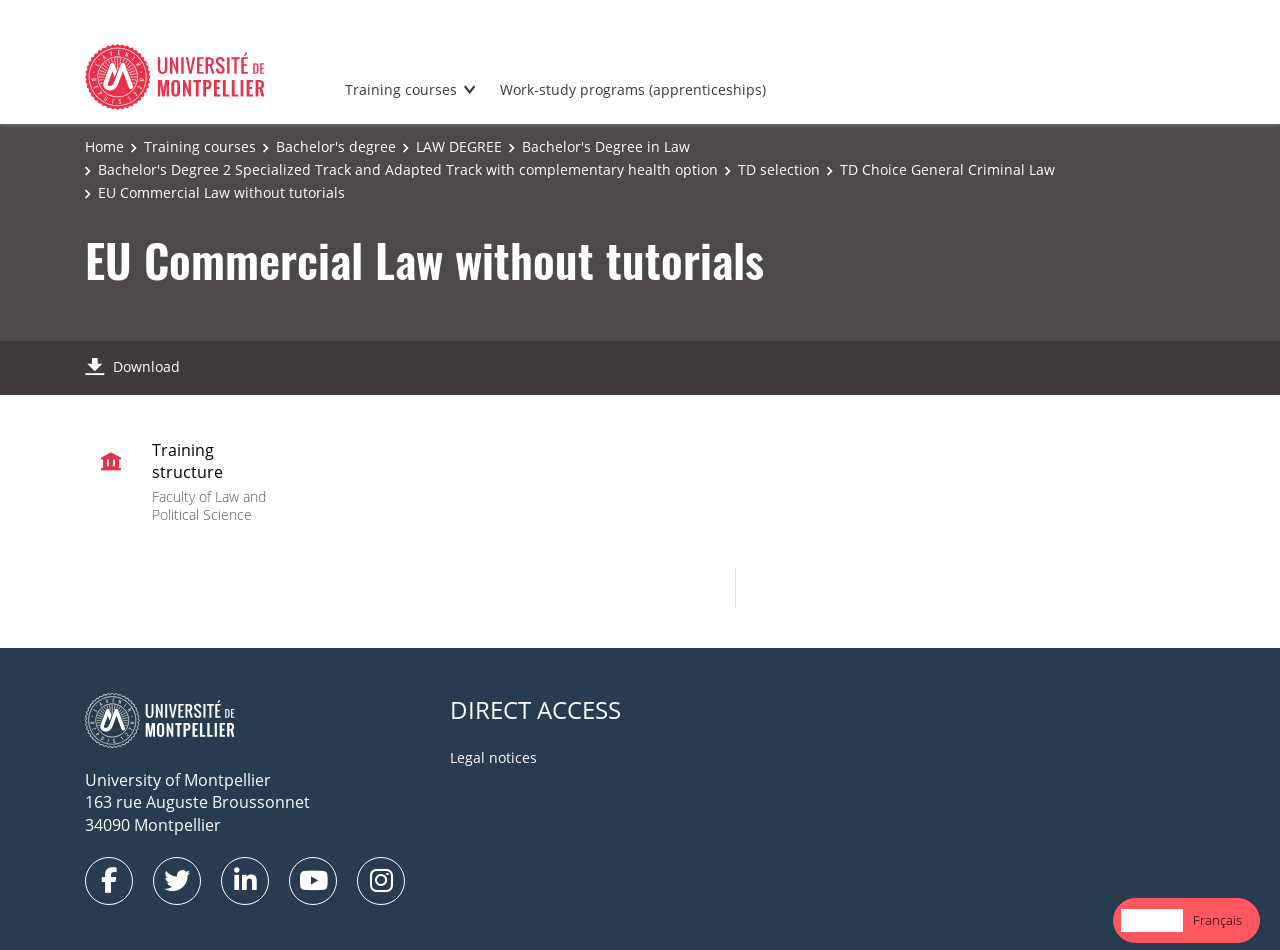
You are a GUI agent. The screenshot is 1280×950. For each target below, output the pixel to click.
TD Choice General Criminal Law (947, 169)
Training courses (401, 89)
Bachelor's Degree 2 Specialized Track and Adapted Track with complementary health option (408, 169)
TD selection (779, 169)
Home (104, 146)
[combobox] (1152, 920)
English (1152, 920)
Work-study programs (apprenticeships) (633, 89)
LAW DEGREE (459, 146)
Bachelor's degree (336, 146)
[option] (1217, 920)
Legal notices (493, 757)
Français (1217, 920)
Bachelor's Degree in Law (606, 146)
